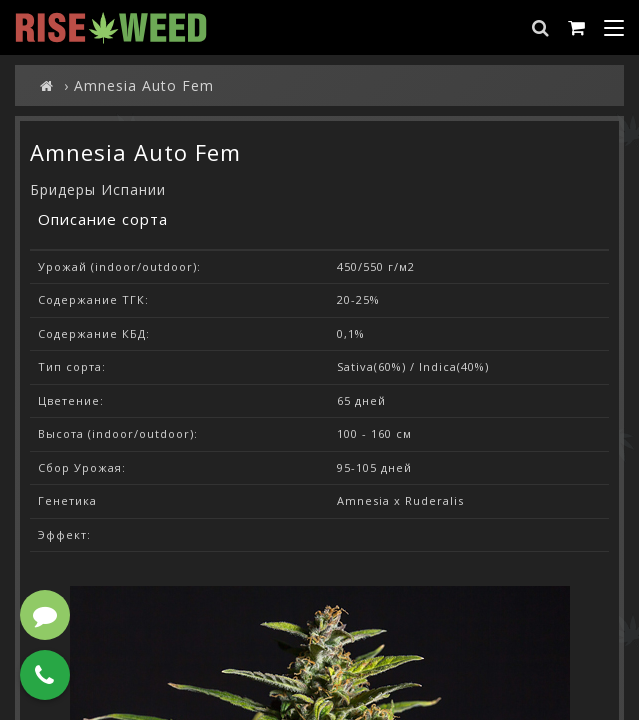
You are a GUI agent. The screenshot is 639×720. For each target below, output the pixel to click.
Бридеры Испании (98, 189)
